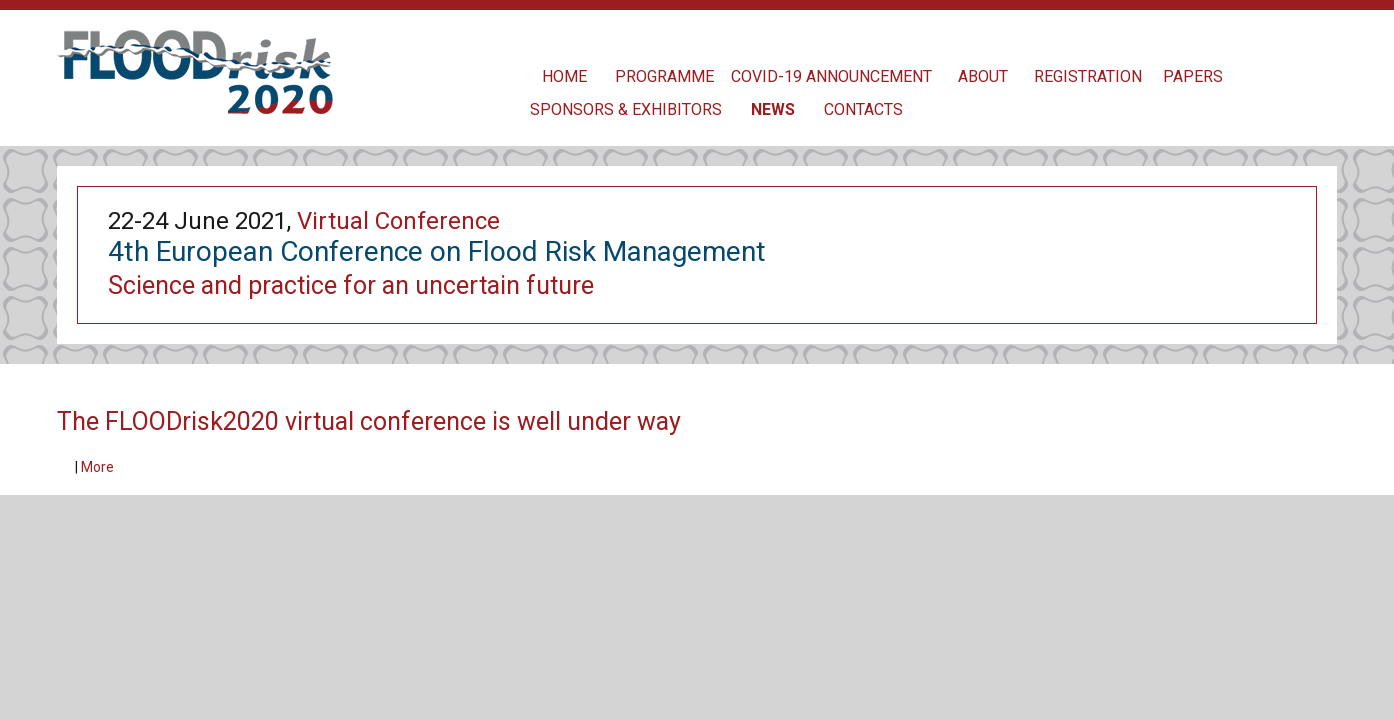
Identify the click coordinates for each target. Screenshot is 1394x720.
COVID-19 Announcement (831, 76)
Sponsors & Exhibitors (626, 109)
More (97, 467)
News (773, 109)
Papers (1193, 76)
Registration (1088, 76)
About (983, 76)
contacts (863, 109)
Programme (664, 76)
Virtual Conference (398, 221)
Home (564, 76)
